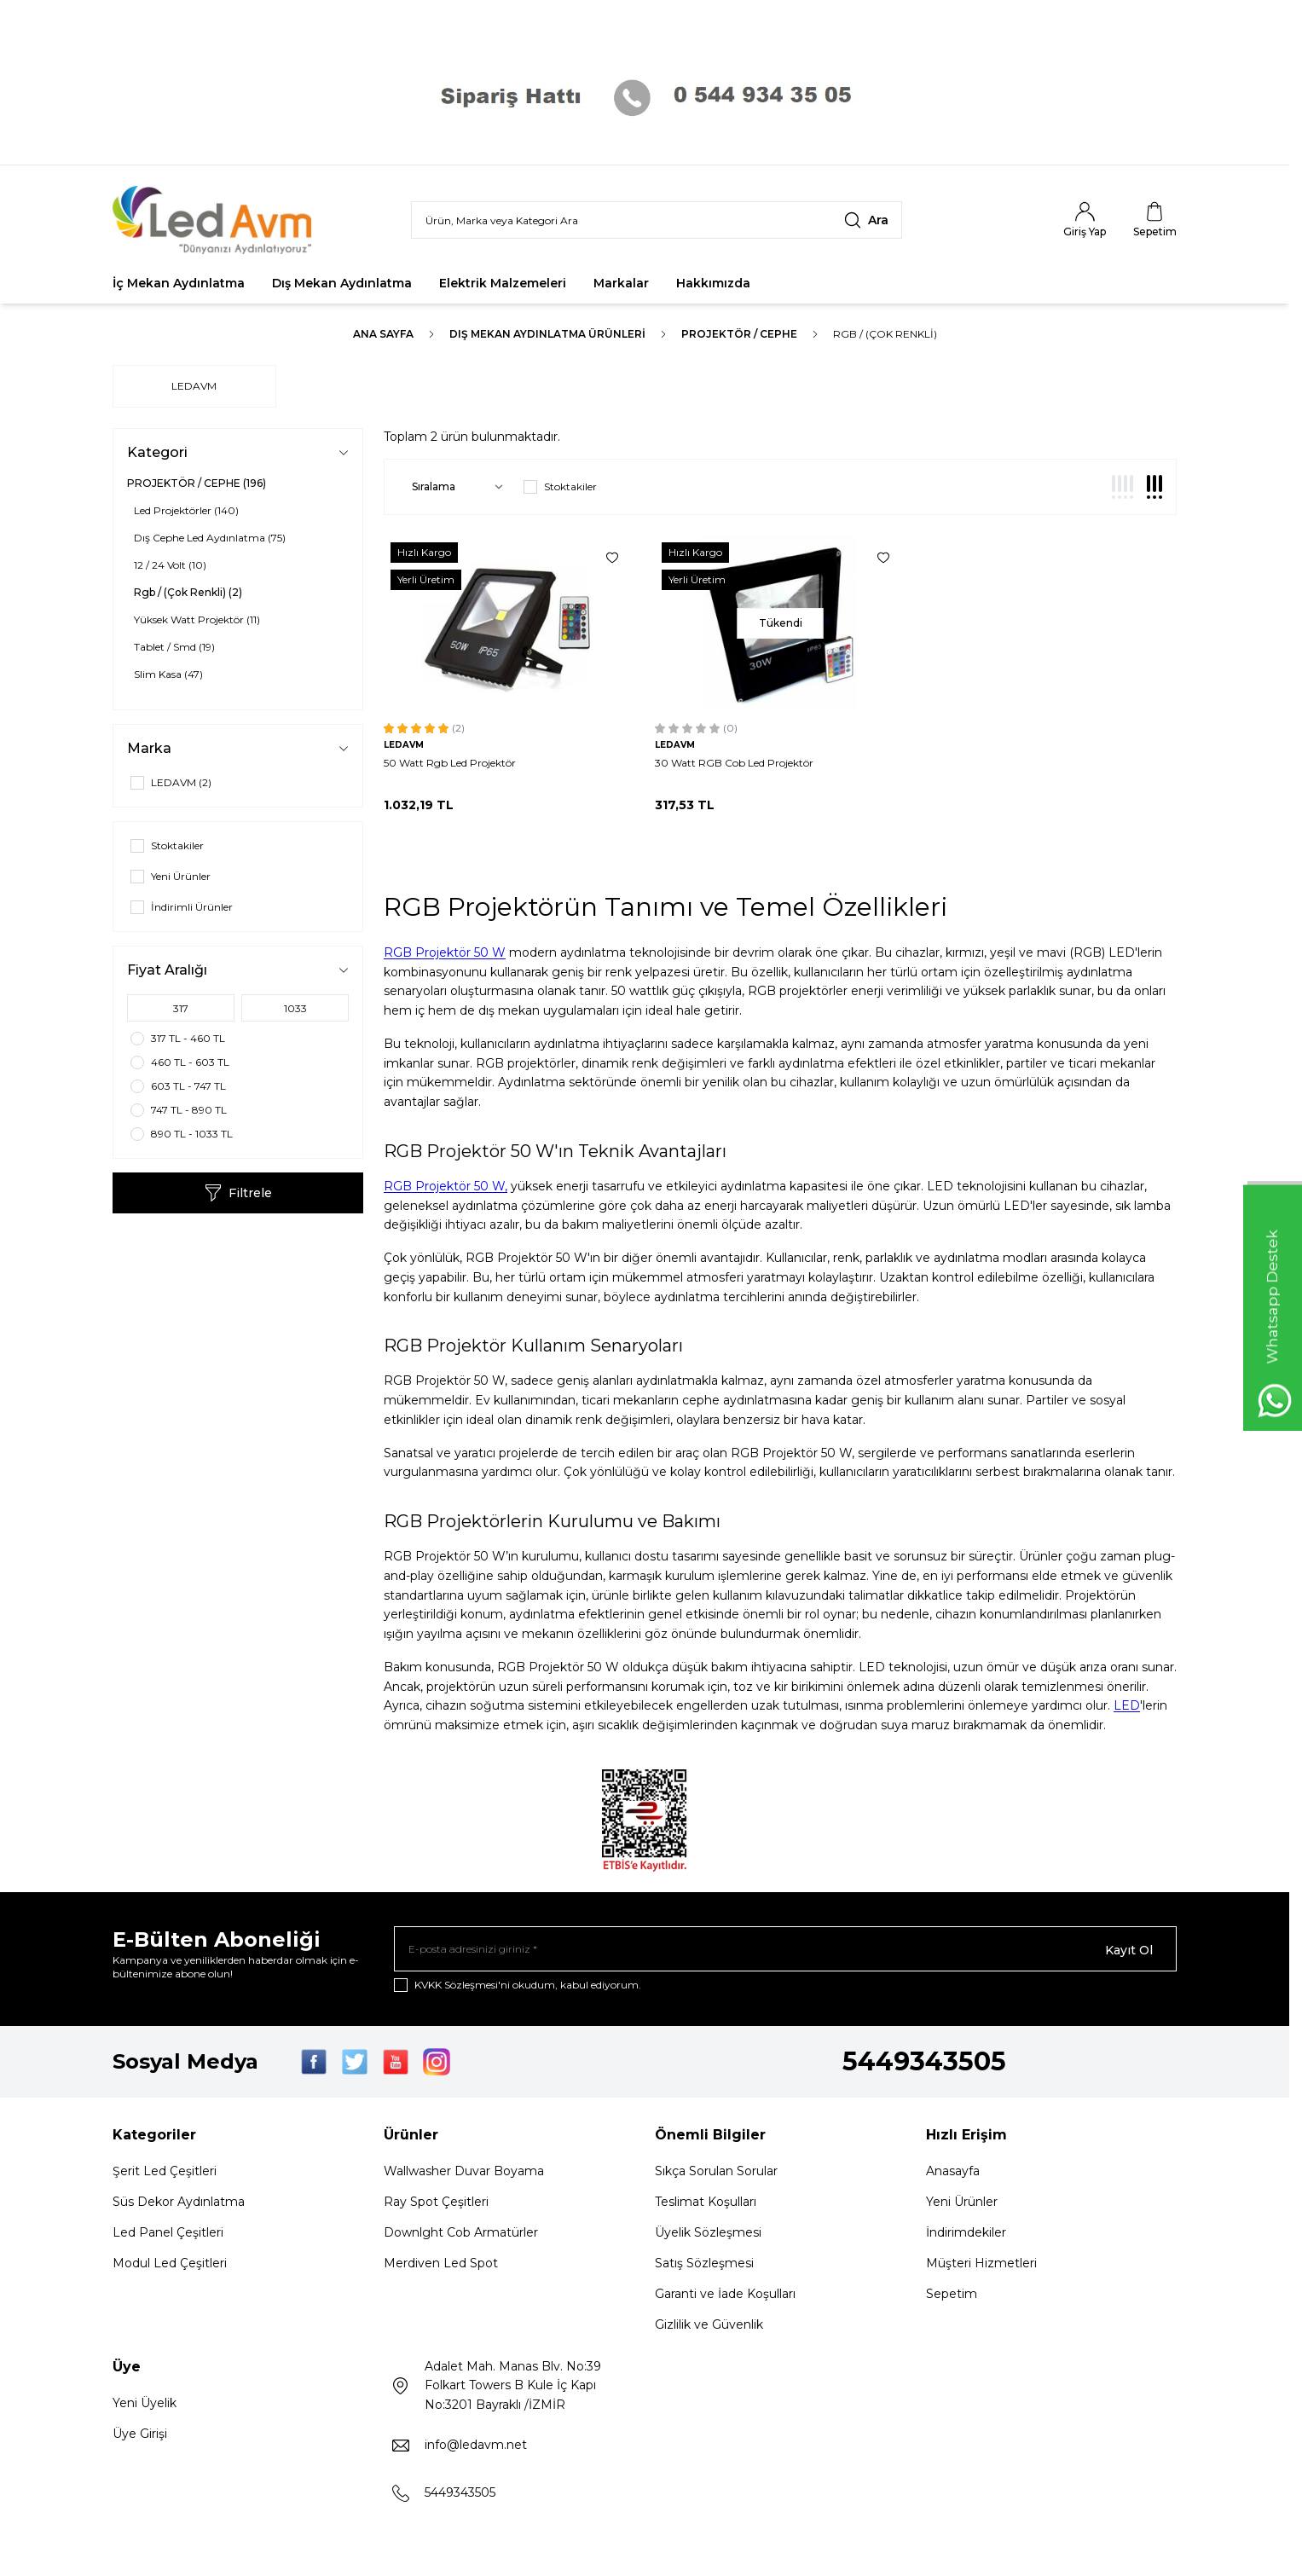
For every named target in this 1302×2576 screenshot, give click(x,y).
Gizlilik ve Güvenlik (709, 2327)
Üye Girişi (140, 2436)
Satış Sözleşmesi (704, 2265)
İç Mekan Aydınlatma (179, 283)
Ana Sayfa (383, 333)
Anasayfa (953, 2173)
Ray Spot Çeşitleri (436, 2204)
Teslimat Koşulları (705, 2204)
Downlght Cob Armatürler (461, 2235)
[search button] (866, 220)
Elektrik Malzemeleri (502, 283)
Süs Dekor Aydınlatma (179, 2204)
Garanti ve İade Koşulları (725, 2296)
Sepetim (951, 2296)
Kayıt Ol (1129, 1950)
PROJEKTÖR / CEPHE (739, 333)
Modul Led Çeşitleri (170, 2265)
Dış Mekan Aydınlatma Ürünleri (547, 333)
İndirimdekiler (966, 2235)
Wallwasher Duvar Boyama (464, 2173)
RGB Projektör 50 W (445, 952)
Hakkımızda (713, 283)
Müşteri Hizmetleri (981, 2265)
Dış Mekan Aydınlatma (342, 283)
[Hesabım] (1084, 220)
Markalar (621, 283)
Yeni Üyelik (144, 2405)
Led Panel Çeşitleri (168, 2235)
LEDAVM (194, 385)
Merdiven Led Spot (441, 2265)
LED (1127, 1705)
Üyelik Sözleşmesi (708, 2235)
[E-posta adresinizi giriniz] (785, 1950)
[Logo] (215, 220)
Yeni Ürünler (962, 2204)
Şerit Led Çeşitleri (165, 2173)
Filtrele (238, 1192)
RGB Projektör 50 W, (445, 1186)
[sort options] (454, 487)
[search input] (656, 220)
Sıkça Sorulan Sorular (716, 2173)
